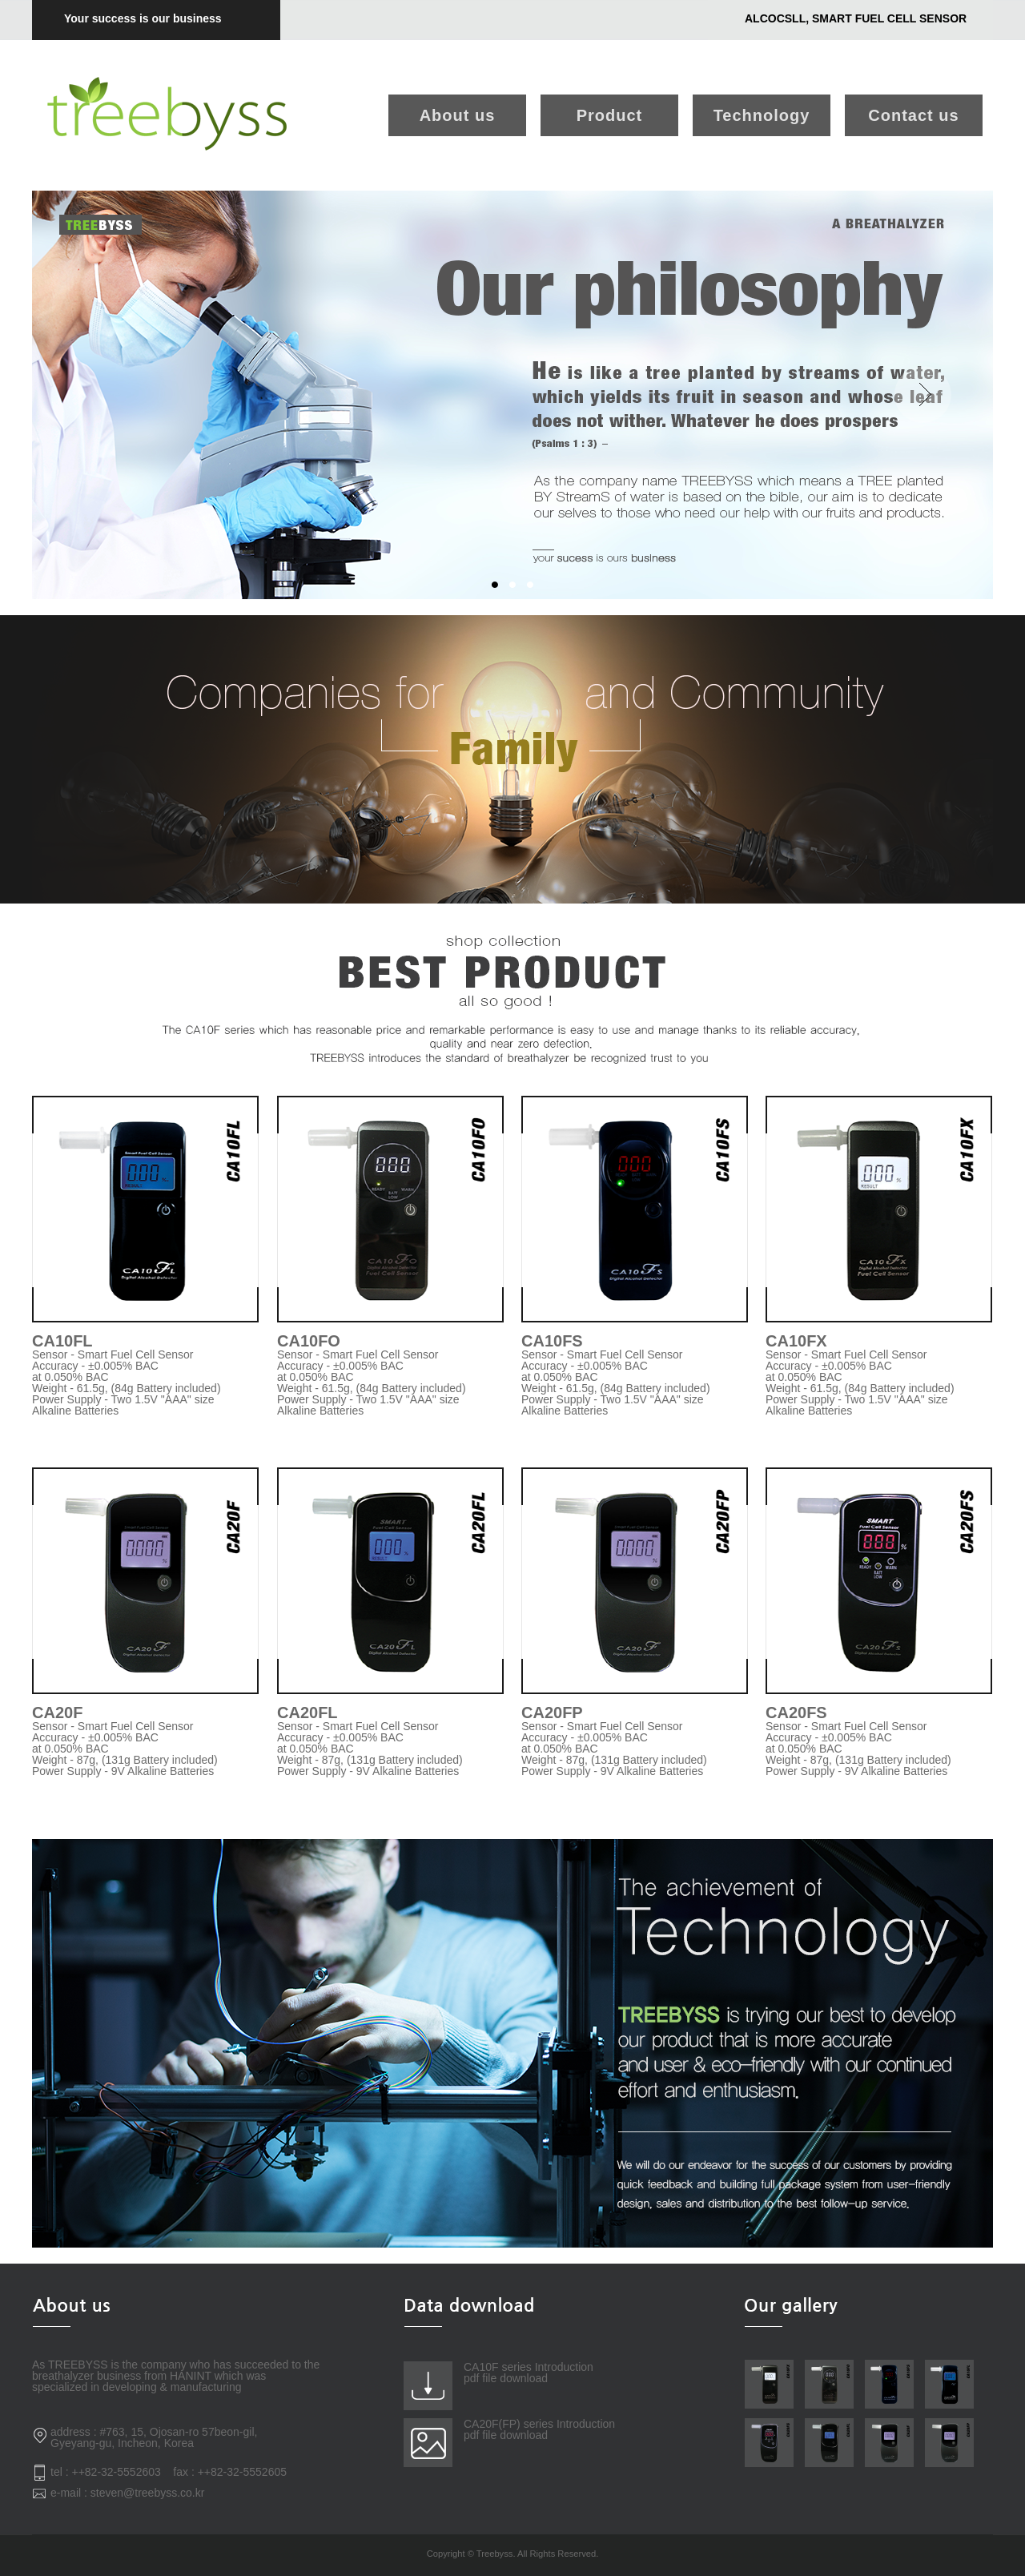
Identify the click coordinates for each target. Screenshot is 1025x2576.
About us (458, 115)
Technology (761, 115)
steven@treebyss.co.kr (147, 2492)
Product (610, 115)
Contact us (913, 115)
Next (922, 395)
